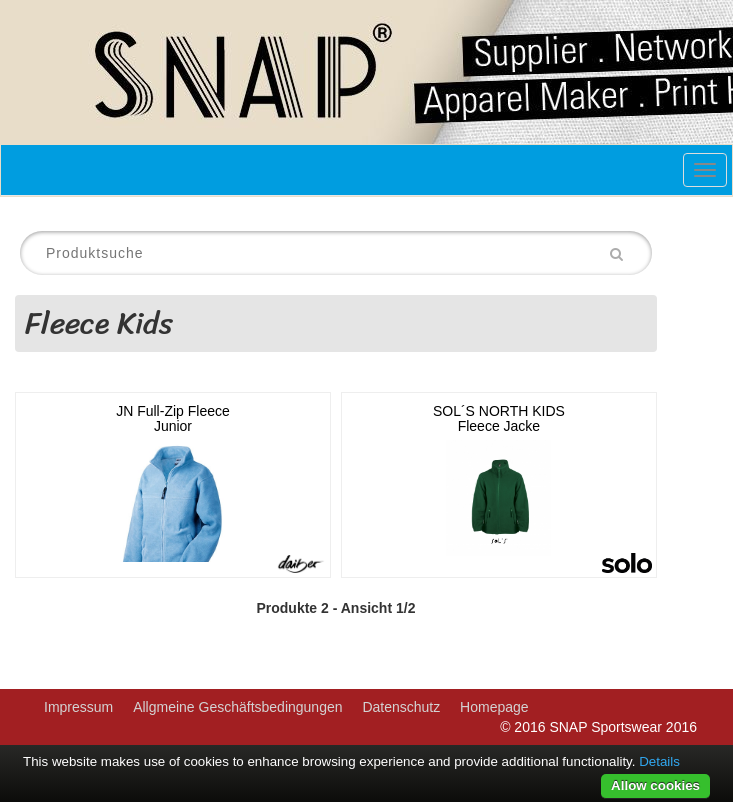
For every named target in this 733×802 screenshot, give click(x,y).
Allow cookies (655, 785)
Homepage (494, 707)
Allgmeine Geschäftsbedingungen (237, 707)
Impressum (78, 707)
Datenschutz (401, 707)
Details (659, 761)
